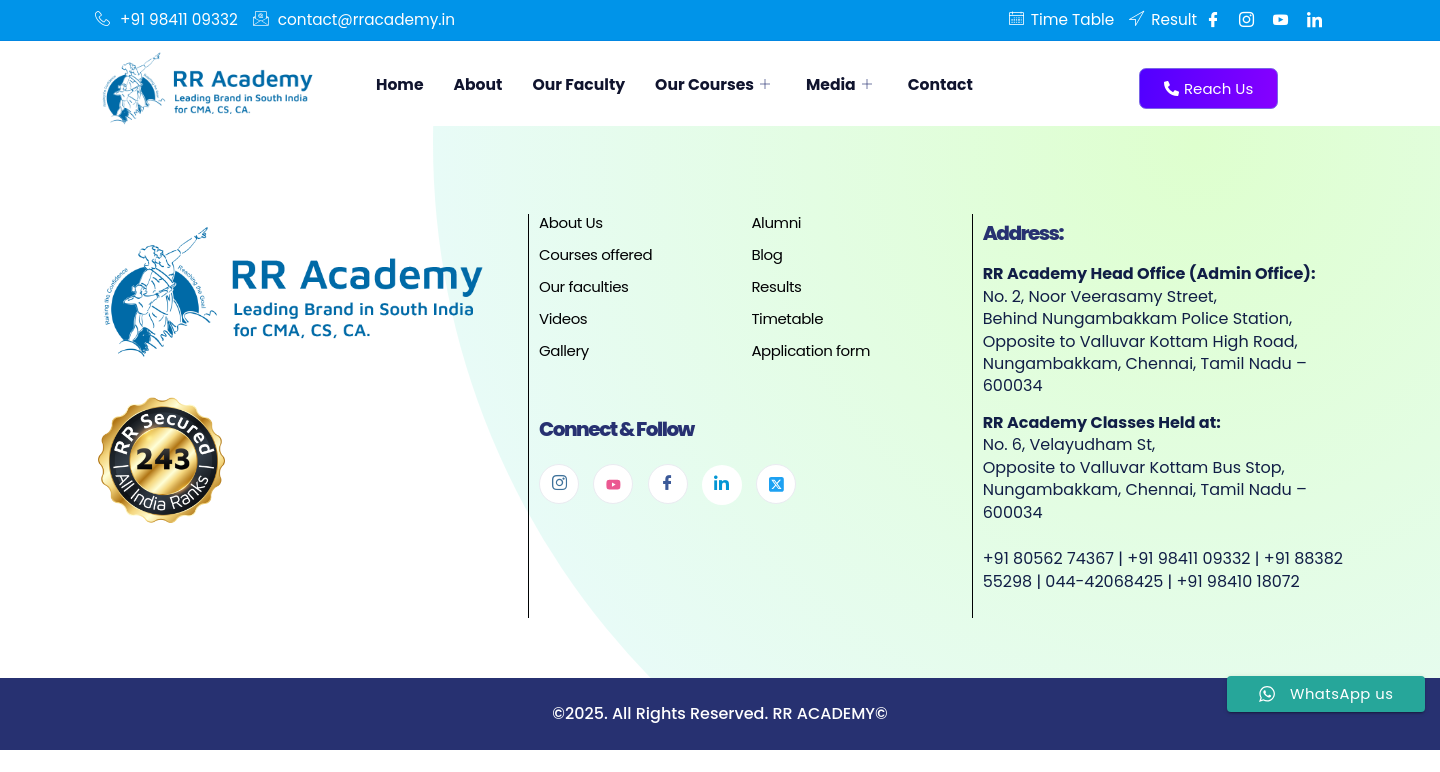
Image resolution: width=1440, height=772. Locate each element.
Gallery (564, 350)
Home (403, 84)
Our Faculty (600, 84)
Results (776, 286)
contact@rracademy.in (365, 20)
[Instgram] (1246, 20)
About (489, 84)
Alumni (776, 222)
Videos (563, 318)
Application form (810, 350)
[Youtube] (1280, 20)
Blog (766, 254)
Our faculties (584, 286)
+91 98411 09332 (169, 20)
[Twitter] (776, 484)
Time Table (1055, 20)
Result (1161, 20)
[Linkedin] (1314, 20)
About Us (571, 222)
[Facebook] (1212, 20)
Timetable (787, 318)
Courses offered (595, 254)
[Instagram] (559, 484)
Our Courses (749, 84)
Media (886, 84)
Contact (996, 84)
